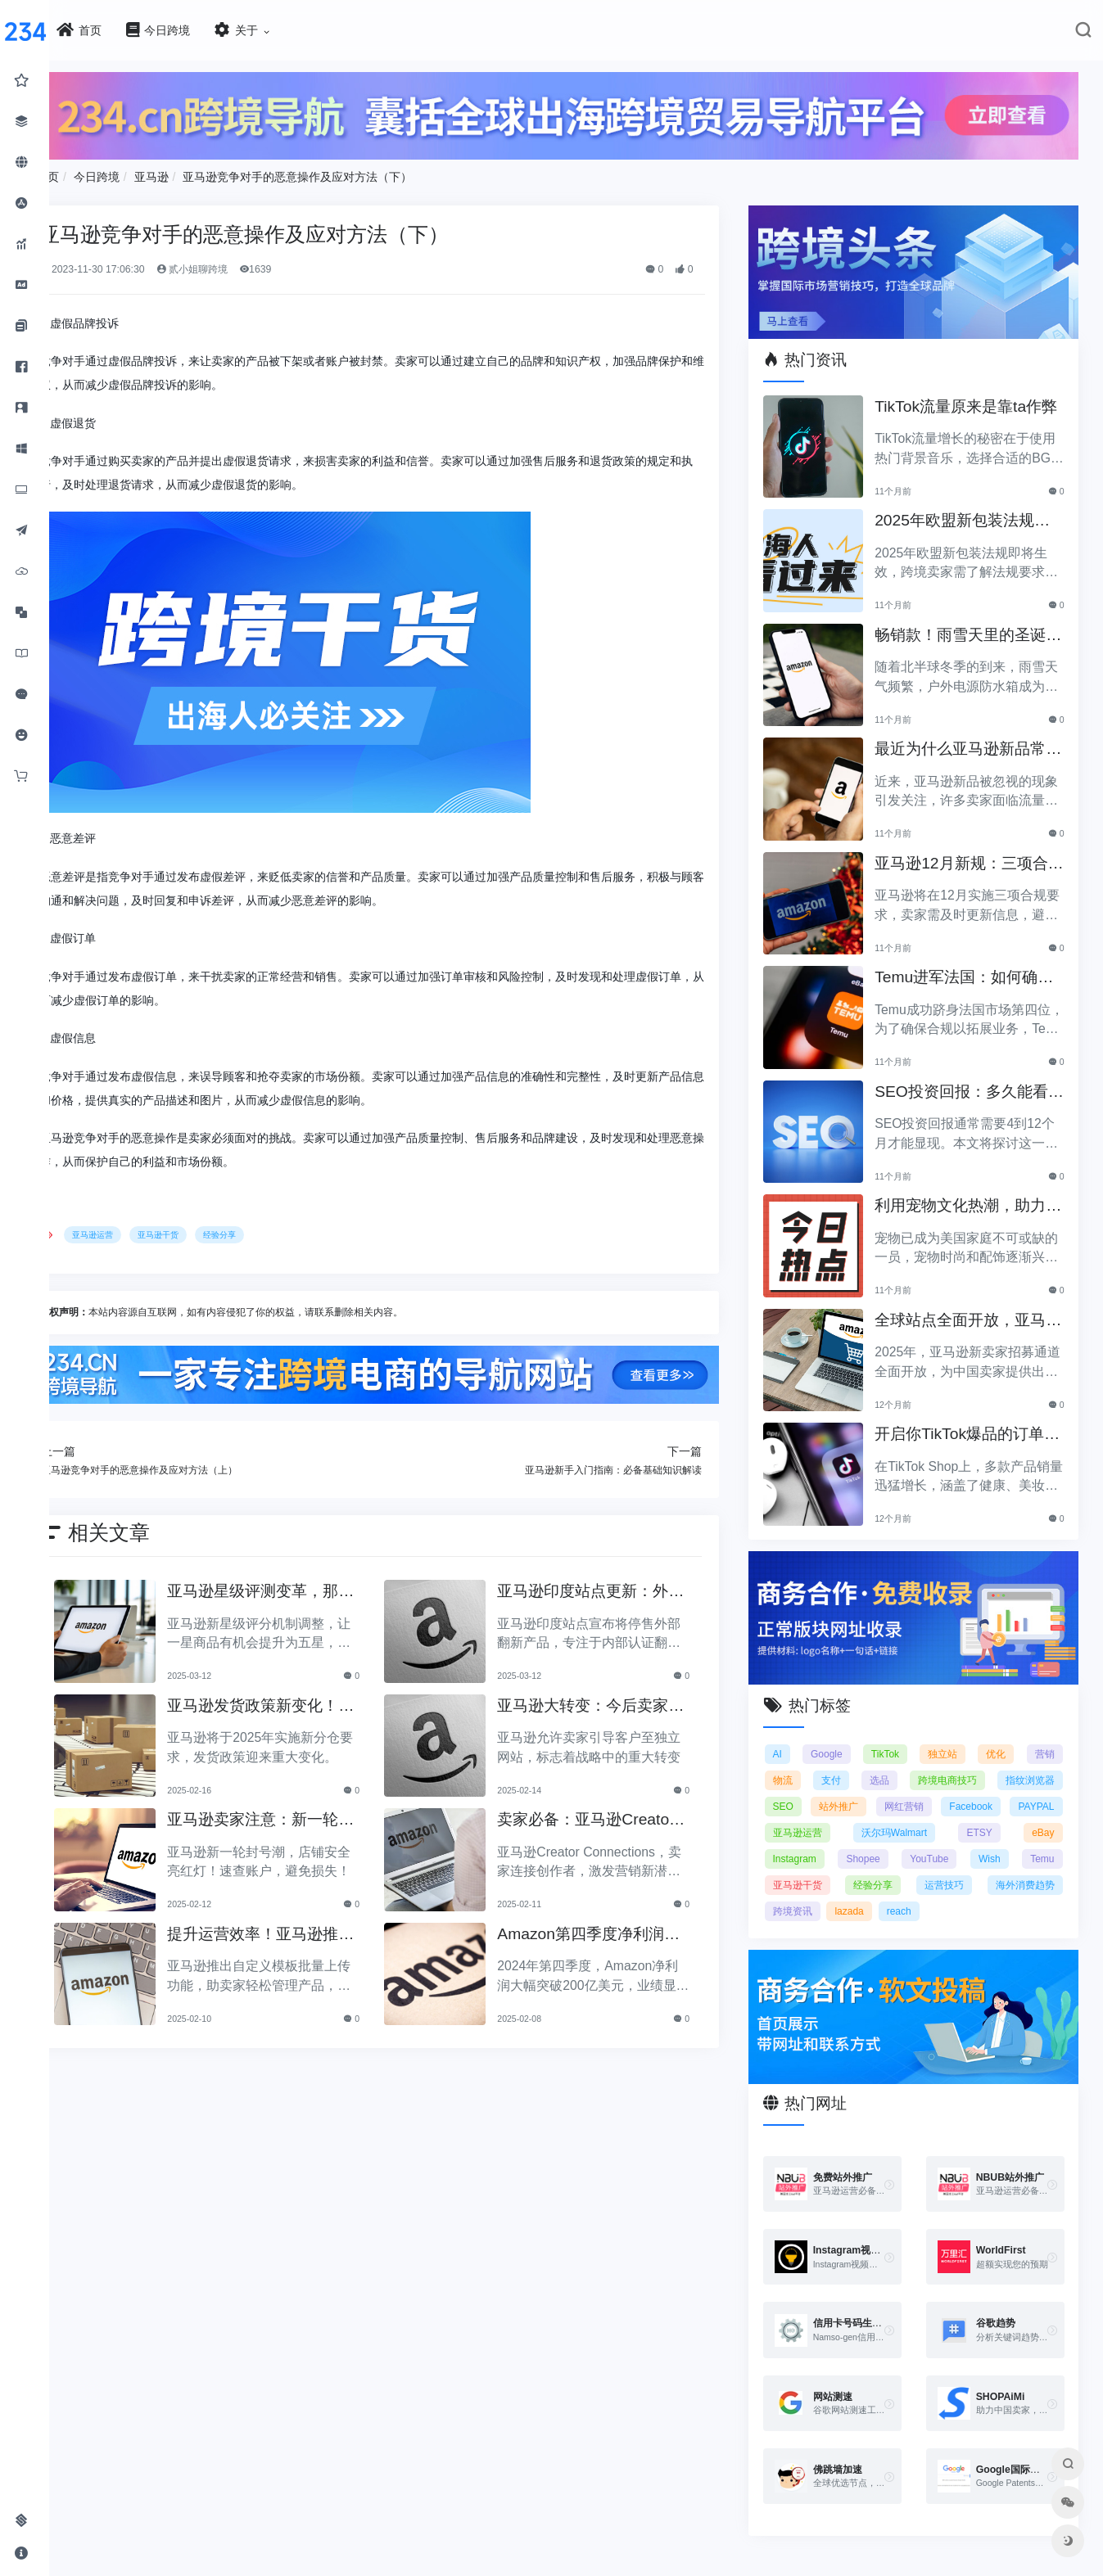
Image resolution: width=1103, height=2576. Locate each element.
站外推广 (872, 1787)
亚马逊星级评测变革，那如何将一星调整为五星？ (302, 1585)
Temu (803, 1865)
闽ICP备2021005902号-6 (651, 2567)
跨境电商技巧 (951, 1760)
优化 (1000, 1734)
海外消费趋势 (820, 1891)
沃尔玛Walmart (967, 1813)
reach (999, 1891)
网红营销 (951, 1787)
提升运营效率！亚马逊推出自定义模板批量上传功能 (302, 1927)
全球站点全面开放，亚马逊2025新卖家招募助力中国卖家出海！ (974, 1309)
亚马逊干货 (214, 1230)
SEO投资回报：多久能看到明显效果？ (973, 1081)
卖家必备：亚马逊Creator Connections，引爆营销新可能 (616, 1813)
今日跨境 (152, 171)
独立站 (950, 1734)
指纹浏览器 (1030, 1760)
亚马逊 (207, 171)
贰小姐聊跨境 (247, 264)
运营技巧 (1035, 1865)
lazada (949, 1891)
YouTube (987, 1839)
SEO (801, 1787)
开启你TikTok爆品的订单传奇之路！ (971, 1423)
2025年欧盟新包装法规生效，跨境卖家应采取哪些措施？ (974, 509)
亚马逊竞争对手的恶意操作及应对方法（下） (353, 171)
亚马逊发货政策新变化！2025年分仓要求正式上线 (304, 1699)
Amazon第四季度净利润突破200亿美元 (611, 1927)
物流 (801, 1760)
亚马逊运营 (149, 1230)
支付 (845, 1760)
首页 (103, 171)
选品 (888, 1760)
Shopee (926, 1839)
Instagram (861, 1839)
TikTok (896, 1734)
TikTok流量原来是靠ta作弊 (970, 396)
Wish (1044, 1839)
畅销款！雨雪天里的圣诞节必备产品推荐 (972, 624)
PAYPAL (809, 1813)
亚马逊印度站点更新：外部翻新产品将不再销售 (613, 1585)
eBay (802, 1839)
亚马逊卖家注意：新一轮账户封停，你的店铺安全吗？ (302, 1813)
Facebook (1033, 1787)
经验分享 (275, 1230)
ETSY (1041, 1813)
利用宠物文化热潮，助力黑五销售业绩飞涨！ (972, 1194)
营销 (1045, 1734)
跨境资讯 (892, 1891)
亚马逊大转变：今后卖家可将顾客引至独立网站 (613, 1699)
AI (795, 1734)
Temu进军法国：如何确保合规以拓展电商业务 (968, 966)
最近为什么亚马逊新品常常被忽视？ (972, 738)
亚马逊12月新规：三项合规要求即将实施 (973, 852)
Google (841, 1734)
